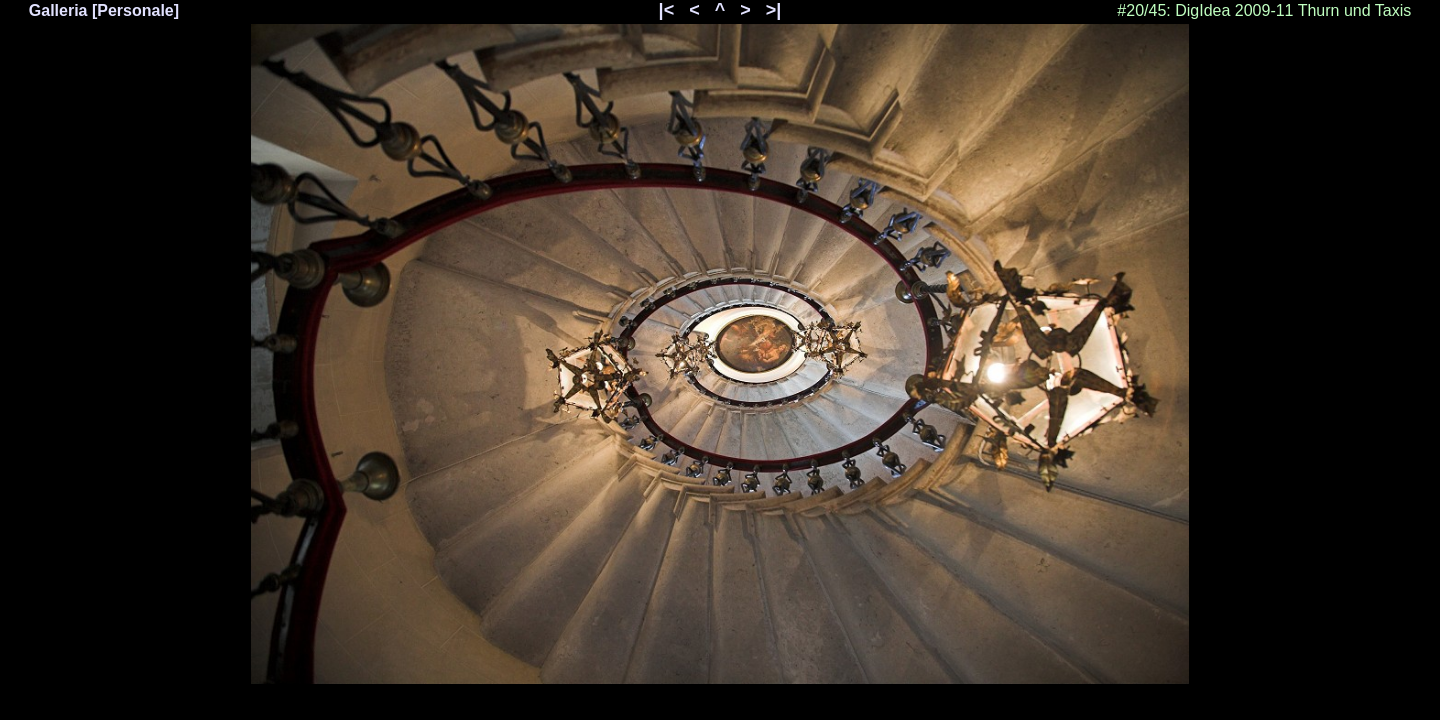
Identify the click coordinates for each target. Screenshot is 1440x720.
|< (667, 10)
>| (774, 10)
